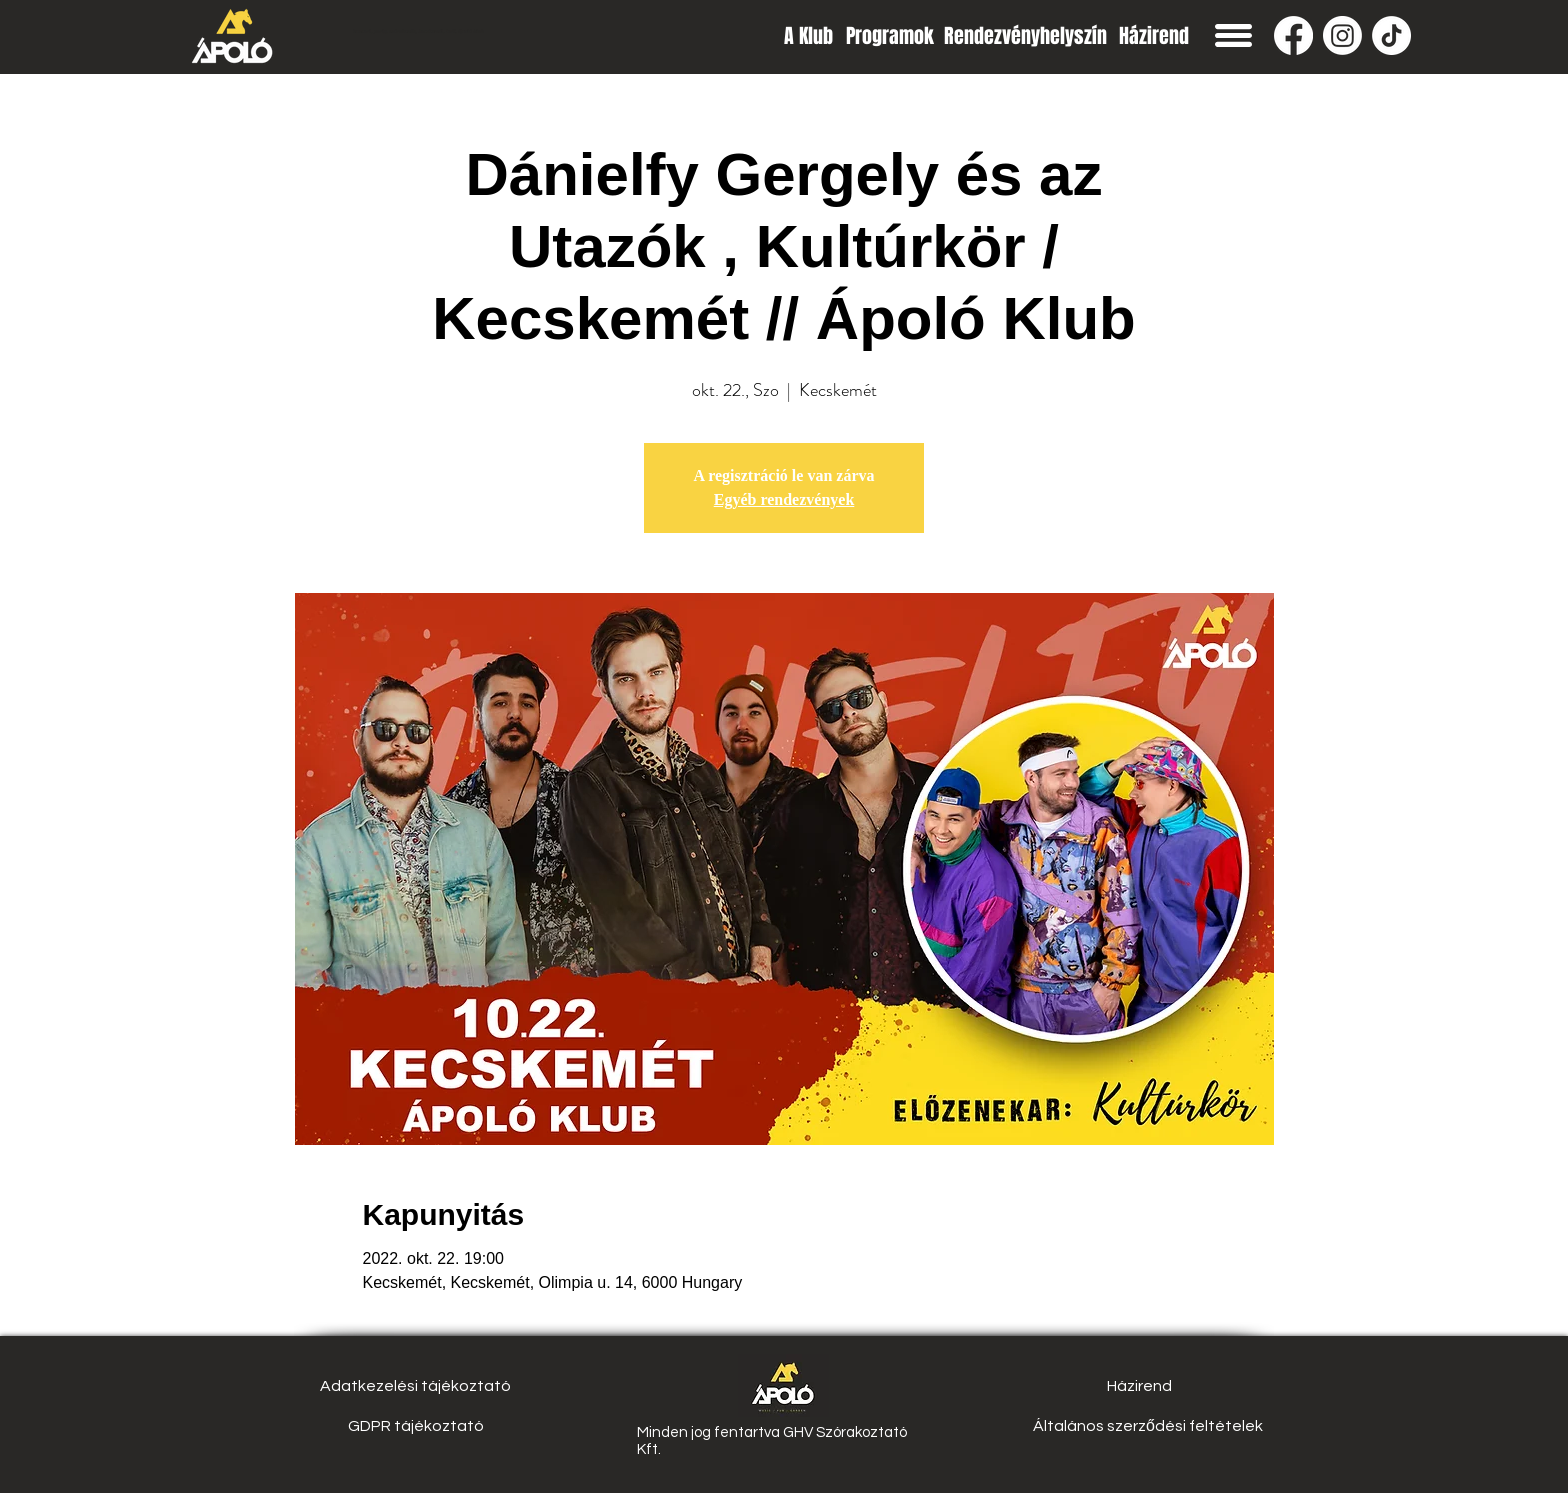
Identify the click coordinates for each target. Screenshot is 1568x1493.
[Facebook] (1293, 35)
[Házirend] (1153, 35)
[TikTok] (1391, 35)
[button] (1233, 35)
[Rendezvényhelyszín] (1025, 35)
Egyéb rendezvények (784, 499)
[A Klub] (808, 35)
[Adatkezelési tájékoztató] (415, 1386)
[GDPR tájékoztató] (415, 1426)
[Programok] (890, 35)
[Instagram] (1342, 35)
